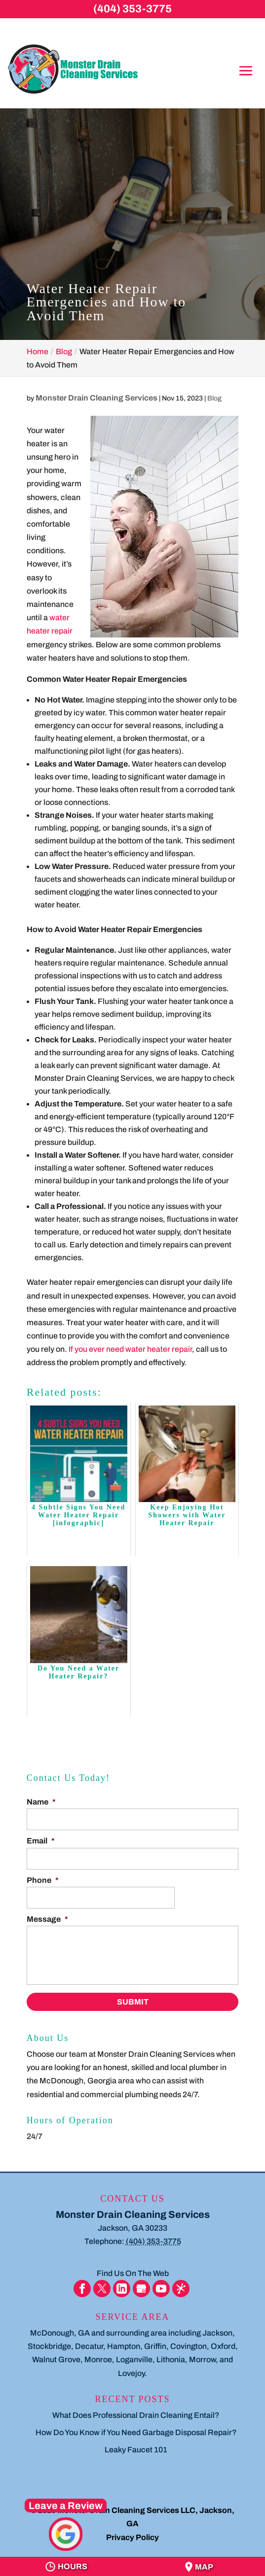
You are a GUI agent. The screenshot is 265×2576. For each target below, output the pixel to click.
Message (47, 1919)
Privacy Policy (132, 2537)
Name (41, 1802)
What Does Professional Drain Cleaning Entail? (136, 2415)
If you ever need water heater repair (130, 1349)
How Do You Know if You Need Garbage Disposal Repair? (136, 2432)
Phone (43, 1880)
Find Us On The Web (133, 2273)
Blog (214, 398)
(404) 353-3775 (132, 9)
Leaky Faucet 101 (136, 2449)
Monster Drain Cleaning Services (96, 398)
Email (41, 1841)
